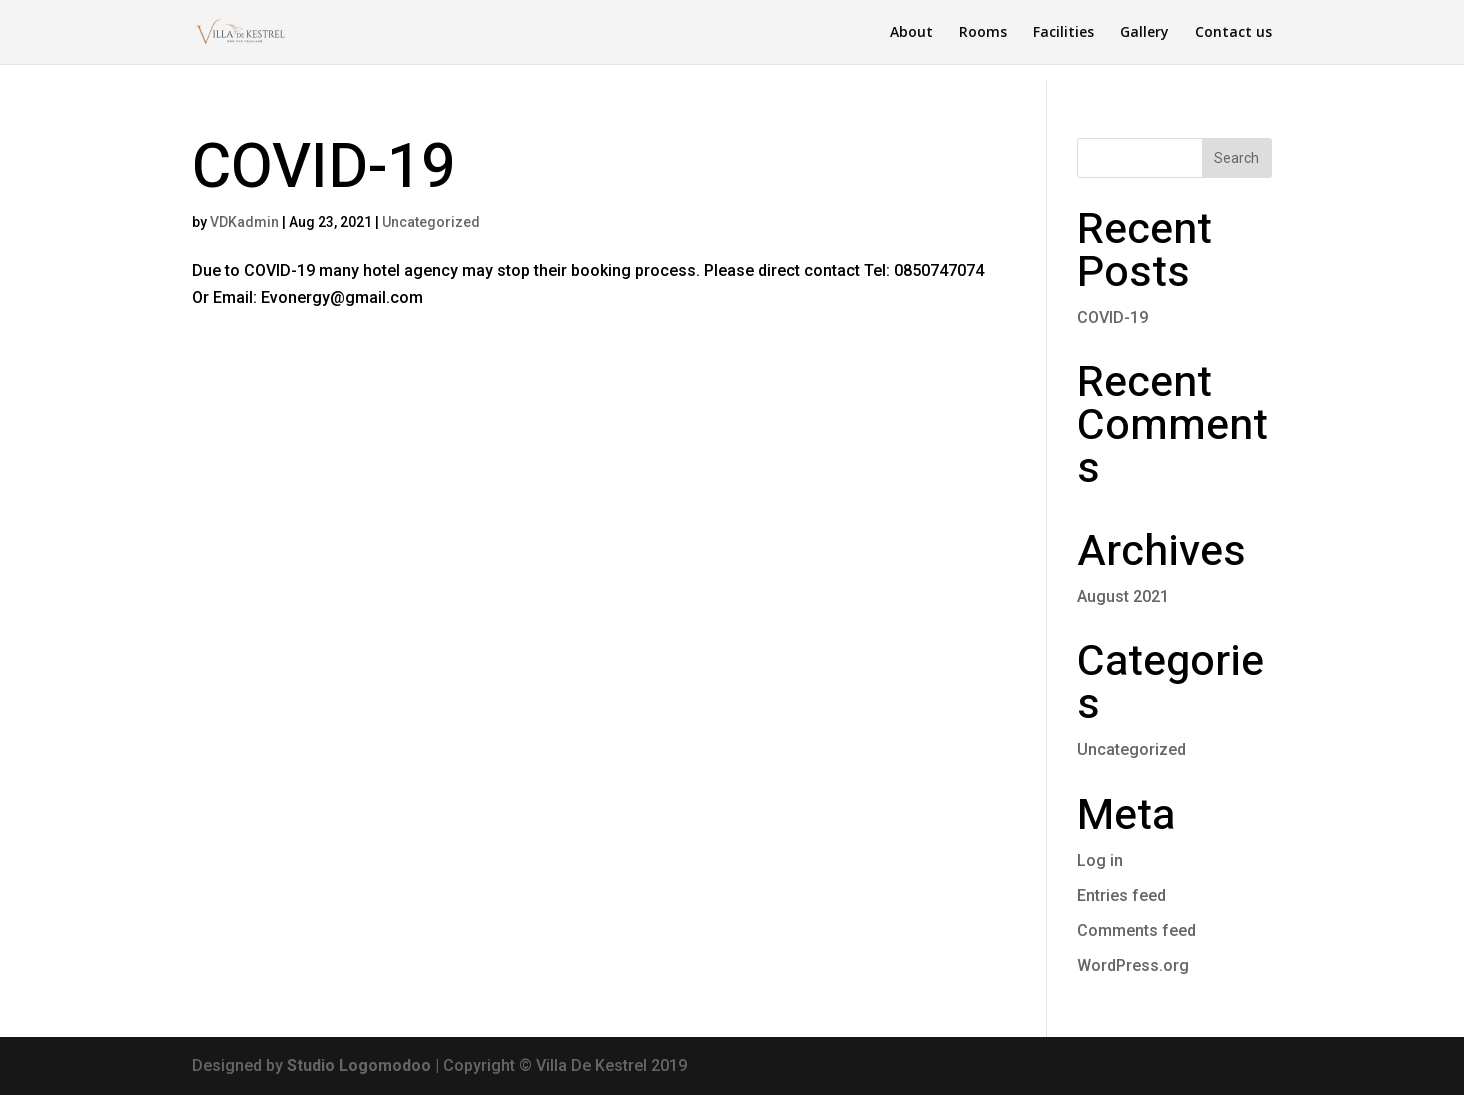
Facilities (1063, 33)
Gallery (1144, 33)
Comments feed (1136, 930)
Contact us (1233, 33)
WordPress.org (1133, 965)
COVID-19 (323, 168)
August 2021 (1123, 596)
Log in (1100, 860)
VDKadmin (244, 222)
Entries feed (1121, 895)
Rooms (983, 33)
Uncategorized (431, 222)
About (911, 33)
